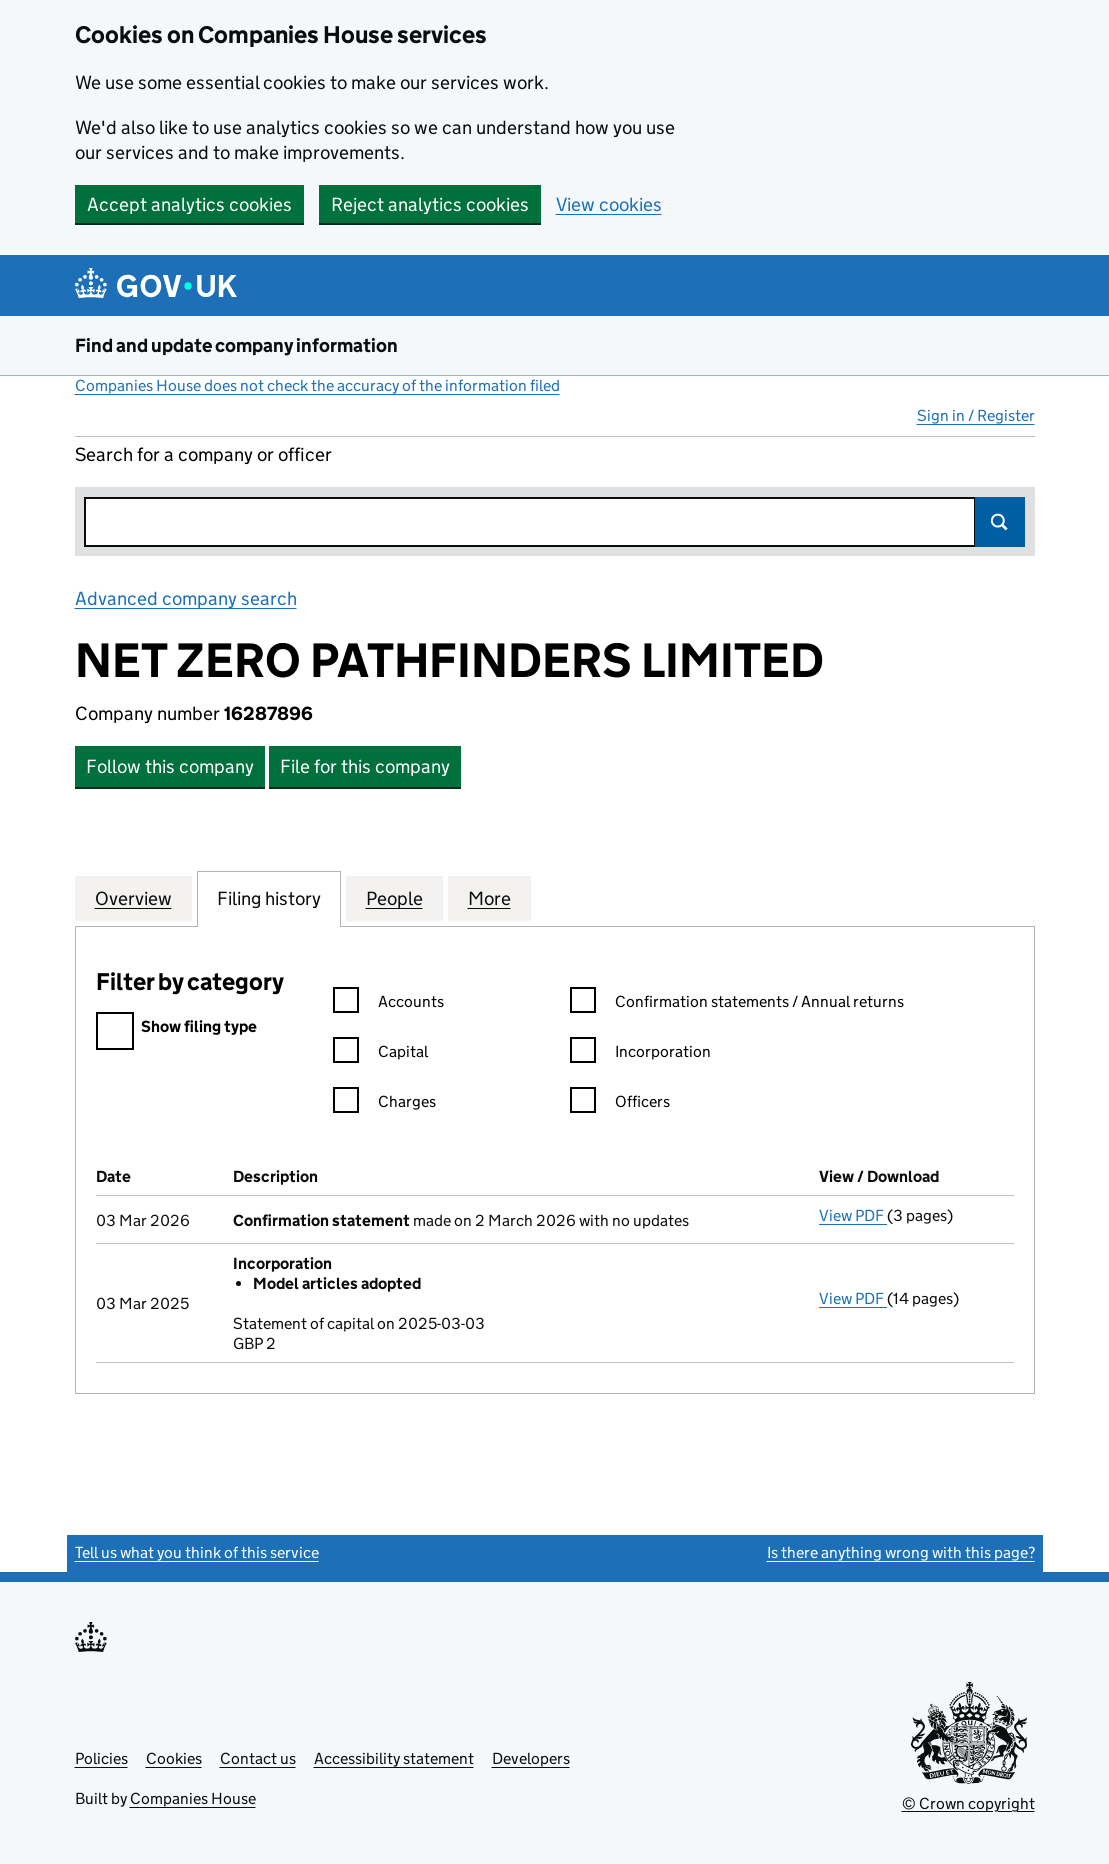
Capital (380, 1054)
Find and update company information (236, 345)
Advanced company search (186, 598)
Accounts (388, 1004)
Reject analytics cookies (430, 204)
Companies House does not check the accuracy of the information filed (317, 385)
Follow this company (170, 766)
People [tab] (394, 898)
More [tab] (489, 898)
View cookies (609, 204)
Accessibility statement (394, 1758)
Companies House (193, 1798)
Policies (101, 1758)
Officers (620, 1104)
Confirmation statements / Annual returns (737, 1004)
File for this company (365, 766)
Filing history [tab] (269, 898)
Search (1000, 522)
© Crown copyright (968, 1803)
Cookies (174, 1758)
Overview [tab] (133, 898)
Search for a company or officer (203, 454)
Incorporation (640, 1054)
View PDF (853, 1215)
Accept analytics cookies (189, 204)
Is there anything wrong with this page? (901, 1552)
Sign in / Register (976, 415)
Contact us (258, 1758)
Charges (384, 1104)
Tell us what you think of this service (197, 1552)
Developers (531, 1758)
